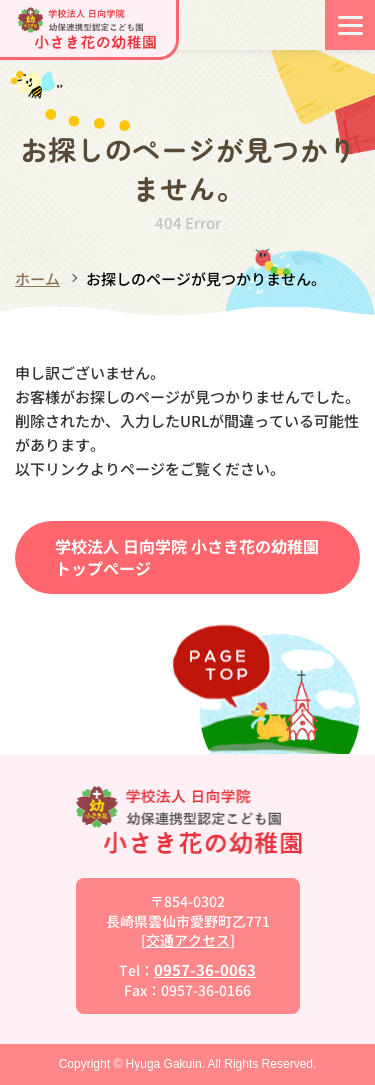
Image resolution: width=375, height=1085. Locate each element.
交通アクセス (188, 940)
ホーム (37, 278)
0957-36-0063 (205, 969)
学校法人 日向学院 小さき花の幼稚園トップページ (187, 557)
